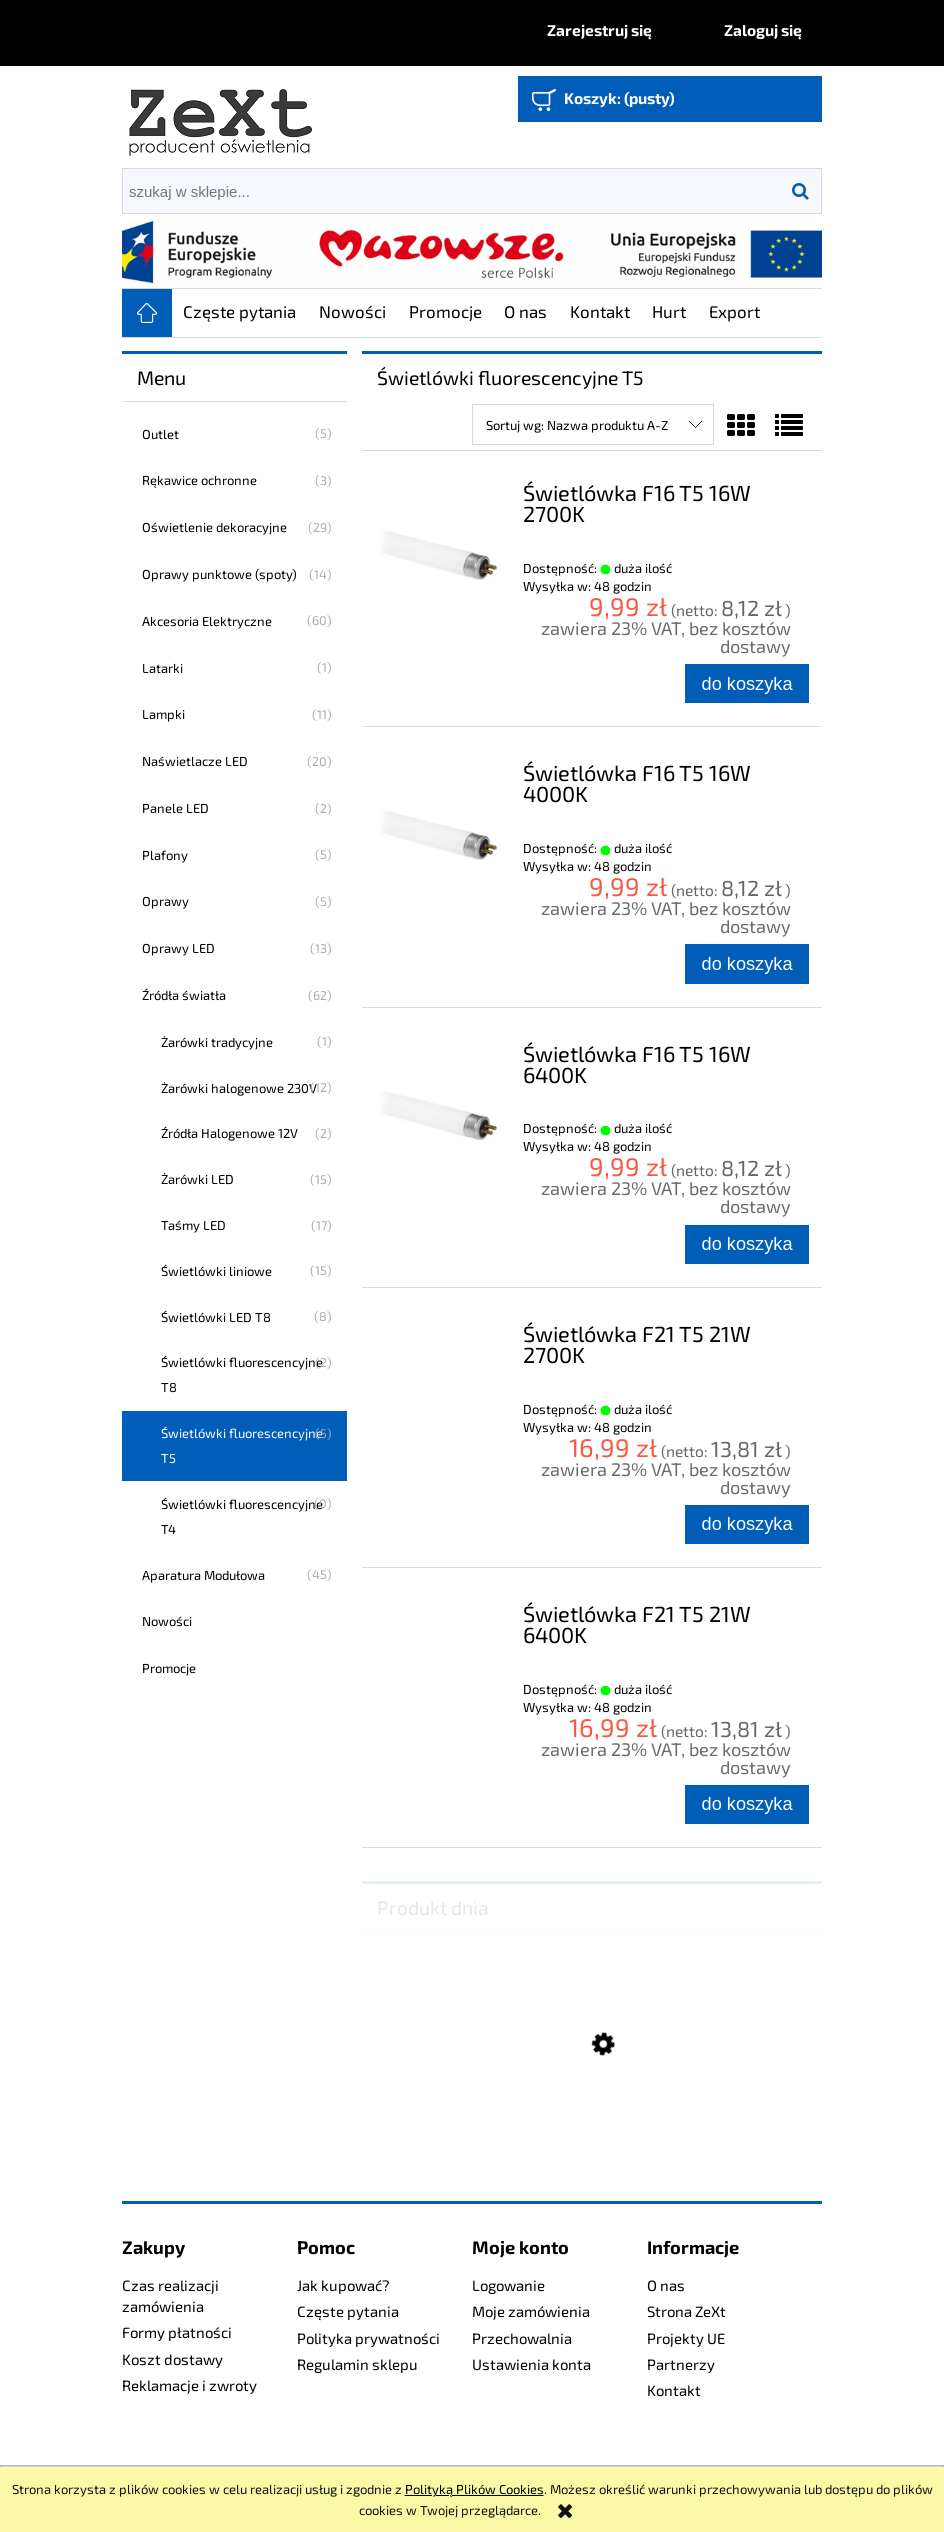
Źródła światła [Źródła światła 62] (184, 995)
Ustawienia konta (531, 2364)
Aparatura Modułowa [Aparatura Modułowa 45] (203, 1575)
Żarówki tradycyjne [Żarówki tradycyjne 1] (217, 1042)
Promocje (169, 1668)
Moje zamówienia (531, 2311)
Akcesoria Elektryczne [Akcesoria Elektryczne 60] (207, 621)
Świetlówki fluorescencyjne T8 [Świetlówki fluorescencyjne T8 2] (242, 1374)
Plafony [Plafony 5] (165, 855)
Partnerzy (681, 2364)
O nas (666, 2285)
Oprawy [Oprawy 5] (165, 901)
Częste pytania (348, 2311)
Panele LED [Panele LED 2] (175, 808)
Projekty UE (686, 2338)
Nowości (167, 1621)
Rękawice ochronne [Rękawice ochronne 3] (199, 480)
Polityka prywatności (368, 2338)
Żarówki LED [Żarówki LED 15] (197, 1179)
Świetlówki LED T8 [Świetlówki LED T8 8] (216, 1317)
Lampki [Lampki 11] (163, 714)
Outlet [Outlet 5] (160, 434)
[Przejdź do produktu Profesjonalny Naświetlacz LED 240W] (592, 2144)
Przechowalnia (522, 2338)
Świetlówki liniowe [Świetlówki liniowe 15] (216, 1271)
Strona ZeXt (686, 2311)
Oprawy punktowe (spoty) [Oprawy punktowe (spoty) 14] (219, 574)
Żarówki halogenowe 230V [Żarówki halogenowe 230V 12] (239, 1088)
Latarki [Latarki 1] (162, 668)
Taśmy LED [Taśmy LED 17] (193, 1225)
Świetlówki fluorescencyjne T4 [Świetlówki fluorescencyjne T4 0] (242, 1516)
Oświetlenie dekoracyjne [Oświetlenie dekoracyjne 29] (214, 527)
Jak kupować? (343, 2285)
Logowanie (508, 2285)
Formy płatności (177, 2332)
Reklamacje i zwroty (189, 2385)
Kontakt (674, 2390)
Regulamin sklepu (357, 2364)
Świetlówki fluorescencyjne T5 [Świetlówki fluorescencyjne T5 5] (242, 1445)
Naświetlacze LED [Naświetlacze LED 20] (195, 761)
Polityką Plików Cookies (474, 2489)
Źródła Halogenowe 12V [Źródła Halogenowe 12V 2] (229, 1133)
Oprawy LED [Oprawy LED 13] (178, 948)
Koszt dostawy (172, 2359)
